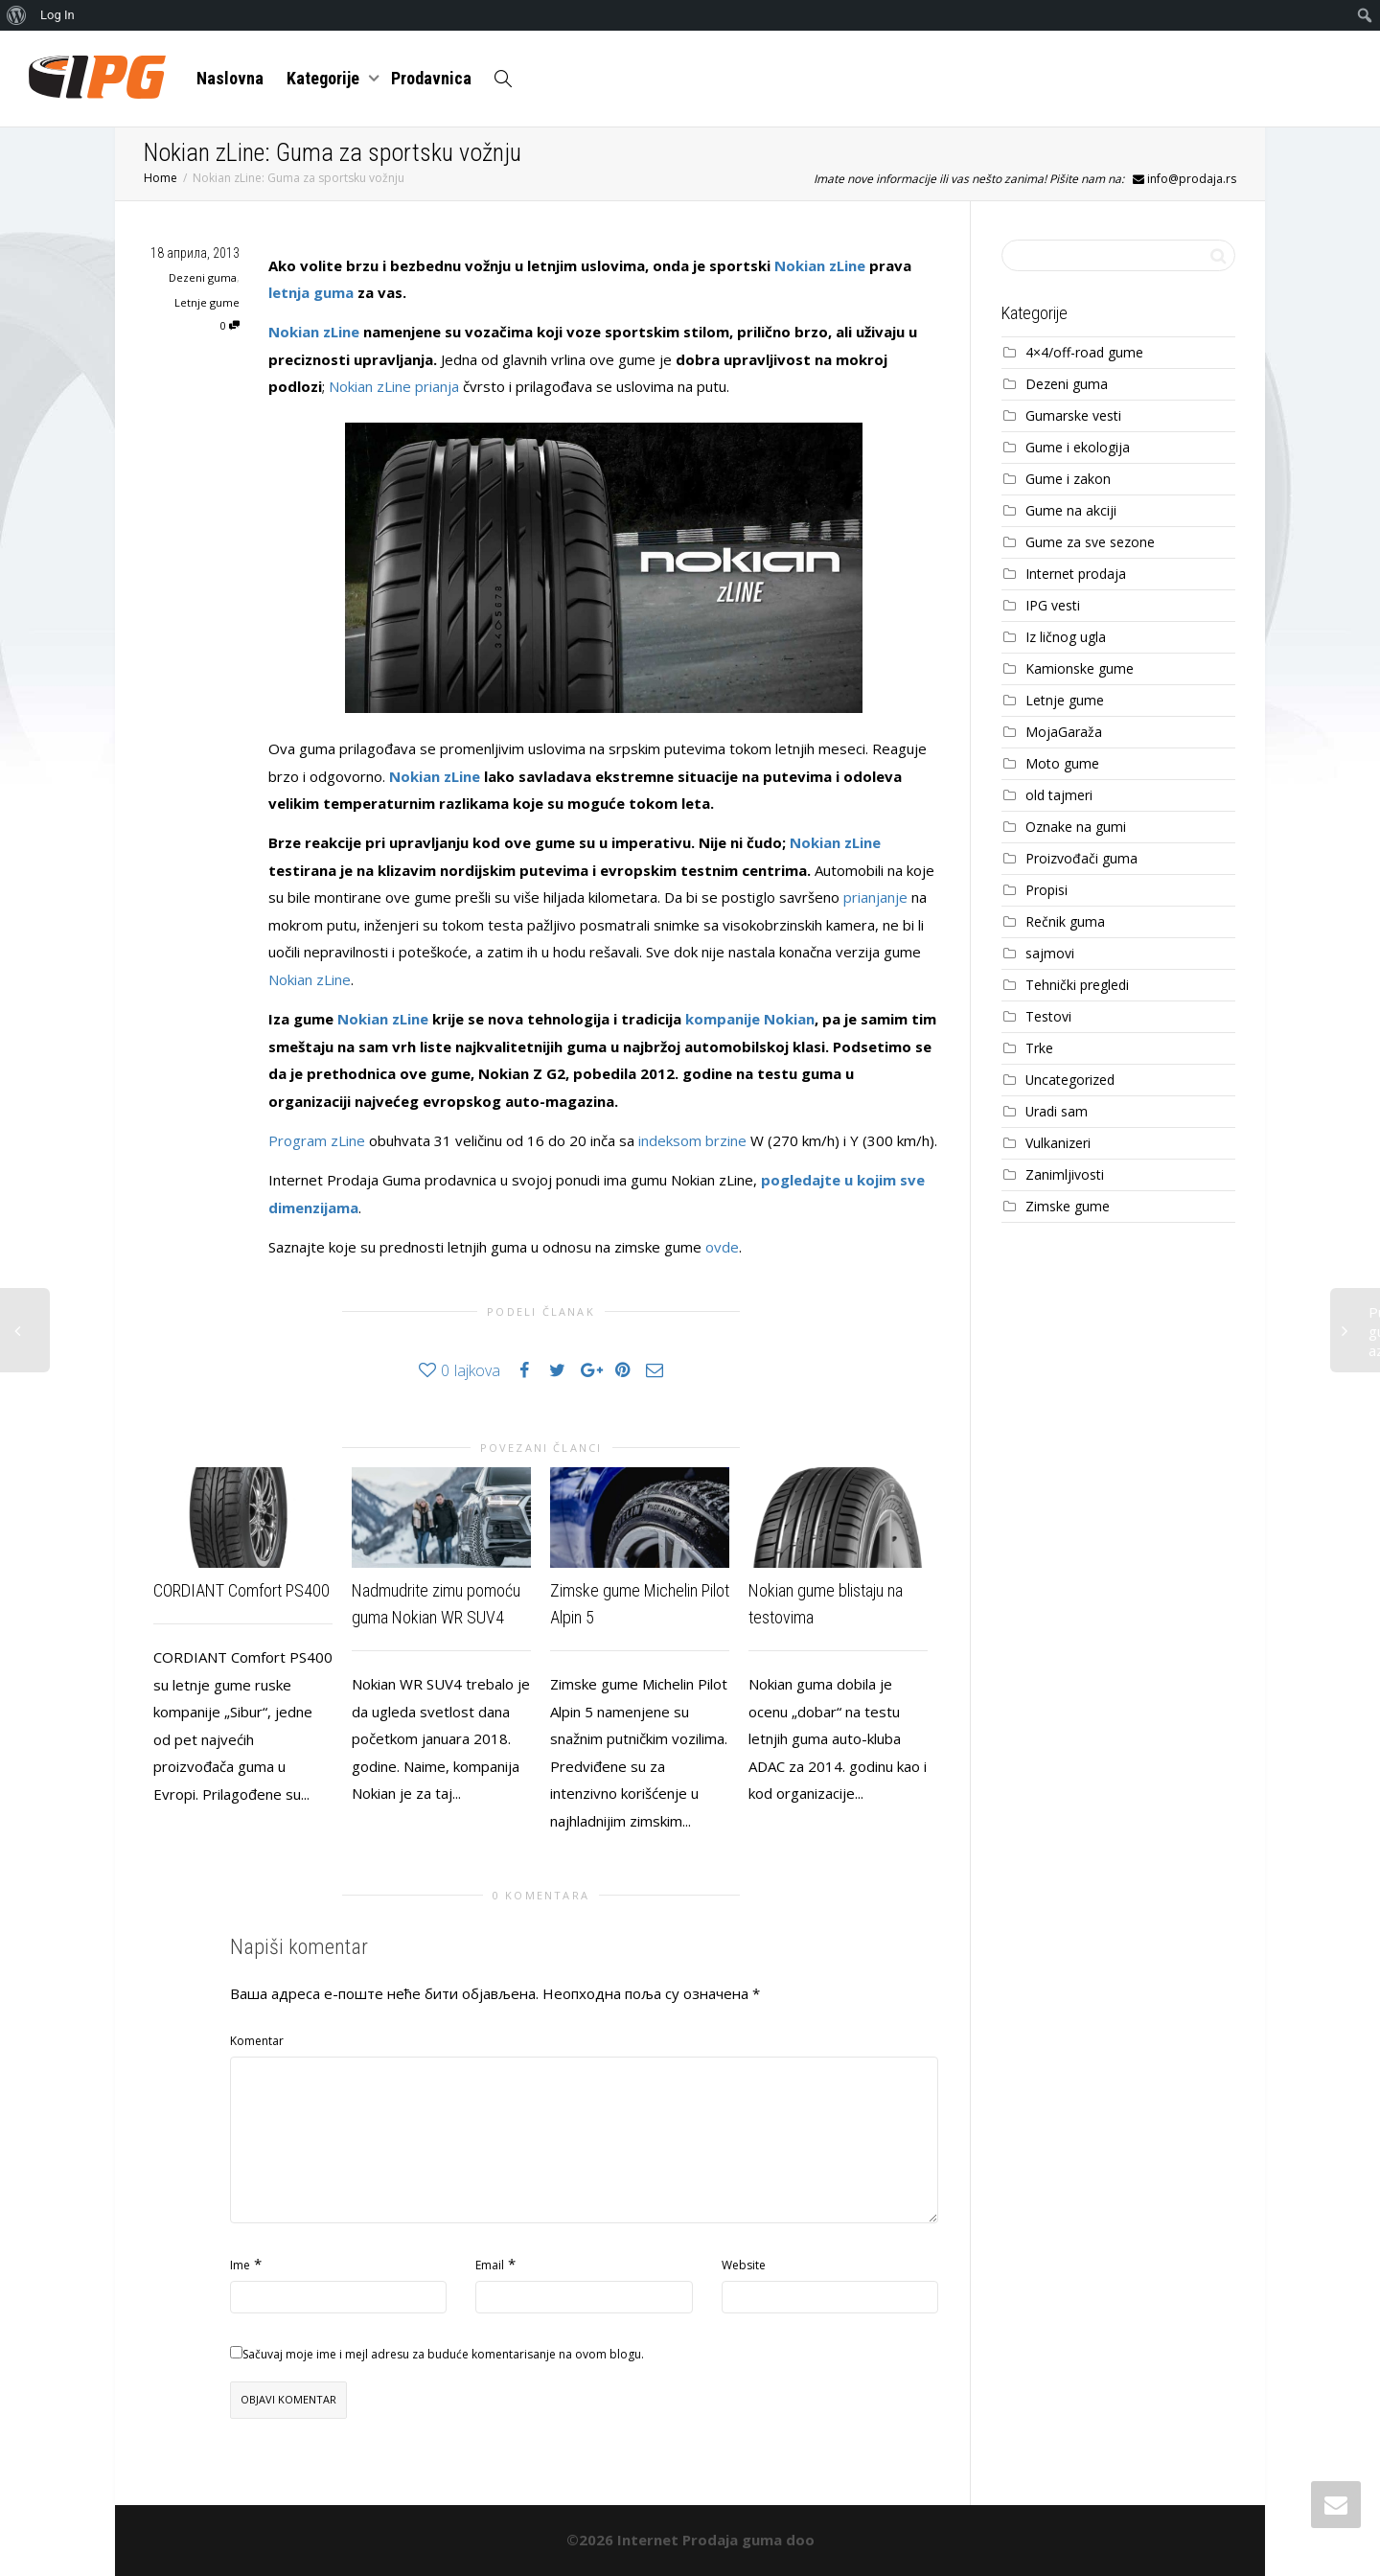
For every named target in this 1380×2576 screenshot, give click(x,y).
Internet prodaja (1075, 573)
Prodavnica (431, 78)
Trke (1039, 1048)
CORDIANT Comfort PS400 (241, 1590)
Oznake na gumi (1075, 826)
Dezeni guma (203, 277)
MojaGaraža (1063, 732)
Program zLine (316, 1140)
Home (160, 178)
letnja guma (311, 292)
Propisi (1046, 890)
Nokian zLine (819, 265)
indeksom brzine (692, 1140)
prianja (437, 386)
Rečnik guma (1065, 921)
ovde (722, 1246)
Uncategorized (1070, 1079)
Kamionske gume (1079, 668)
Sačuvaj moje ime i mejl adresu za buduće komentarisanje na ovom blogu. (443, 2354)
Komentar (257, 2041)
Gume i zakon (1068, 479)
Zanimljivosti (1064, 1174)
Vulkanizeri (1058, 1143)
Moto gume (1062, 763)
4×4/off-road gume (1084, 352)
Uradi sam (1056, 1111)
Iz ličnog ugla (1065, 637)
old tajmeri (1058, 795)
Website (744, 2265)
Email (489, 2265)
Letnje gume (207, 302)
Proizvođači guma (1081, 858)
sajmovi (1049, 953)
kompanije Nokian (750, 1018)
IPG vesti (1052, 605)
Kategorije (325, 78)
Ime (240, 2265)
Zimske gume (1067, 1206)
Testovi (1048, 1016)
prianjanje (875, 897)
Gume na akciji (1070, 510)
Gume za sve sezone (1090, 542)
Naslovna (230, 78)
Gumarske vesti (1073, 415)
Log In (57, 15)
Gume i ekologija (1077, 447)
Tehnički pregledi (1077, 985)
